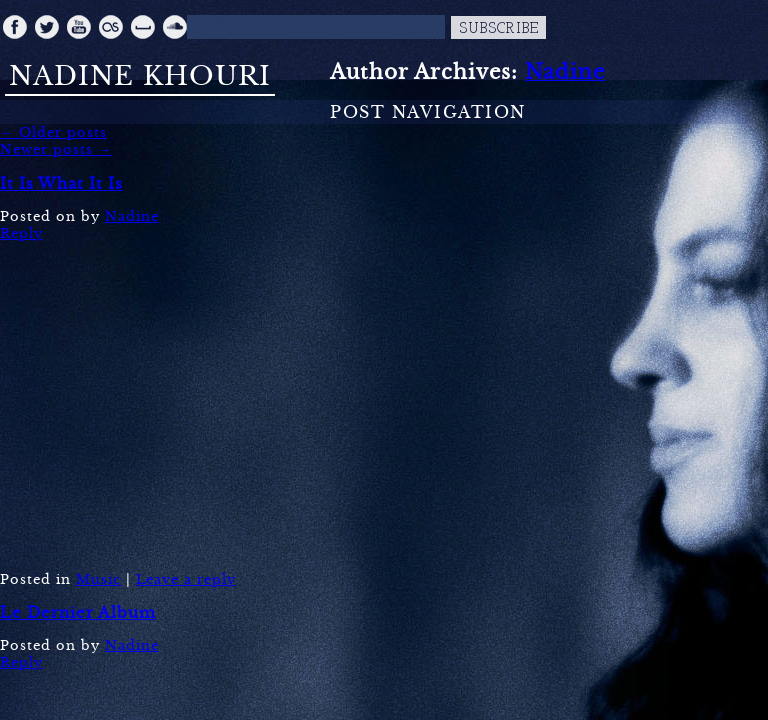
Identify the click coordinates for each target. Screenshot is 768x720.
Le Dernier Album (78, 612)
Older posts (53, 132)
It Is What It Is (61, 183)
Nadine (565, 72)
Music (98, 579)
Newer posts (56, 149)
